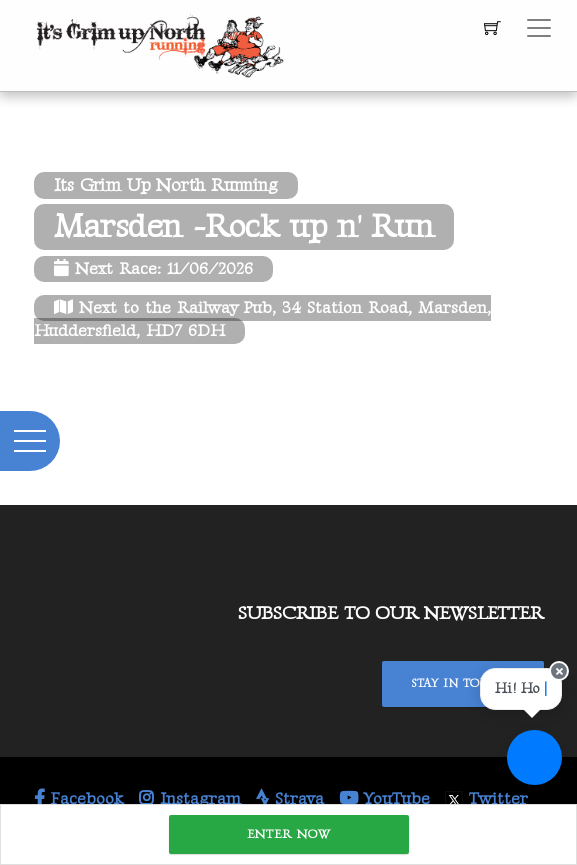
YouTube (384, 799)
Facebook (79, 799)
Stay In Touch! (462, 683)
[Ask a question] (534, 757)
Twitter (486, 799)
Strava (290, 799)
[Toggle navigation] (539, 28)
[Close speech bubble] (558, 673)
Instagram (190, 799)
